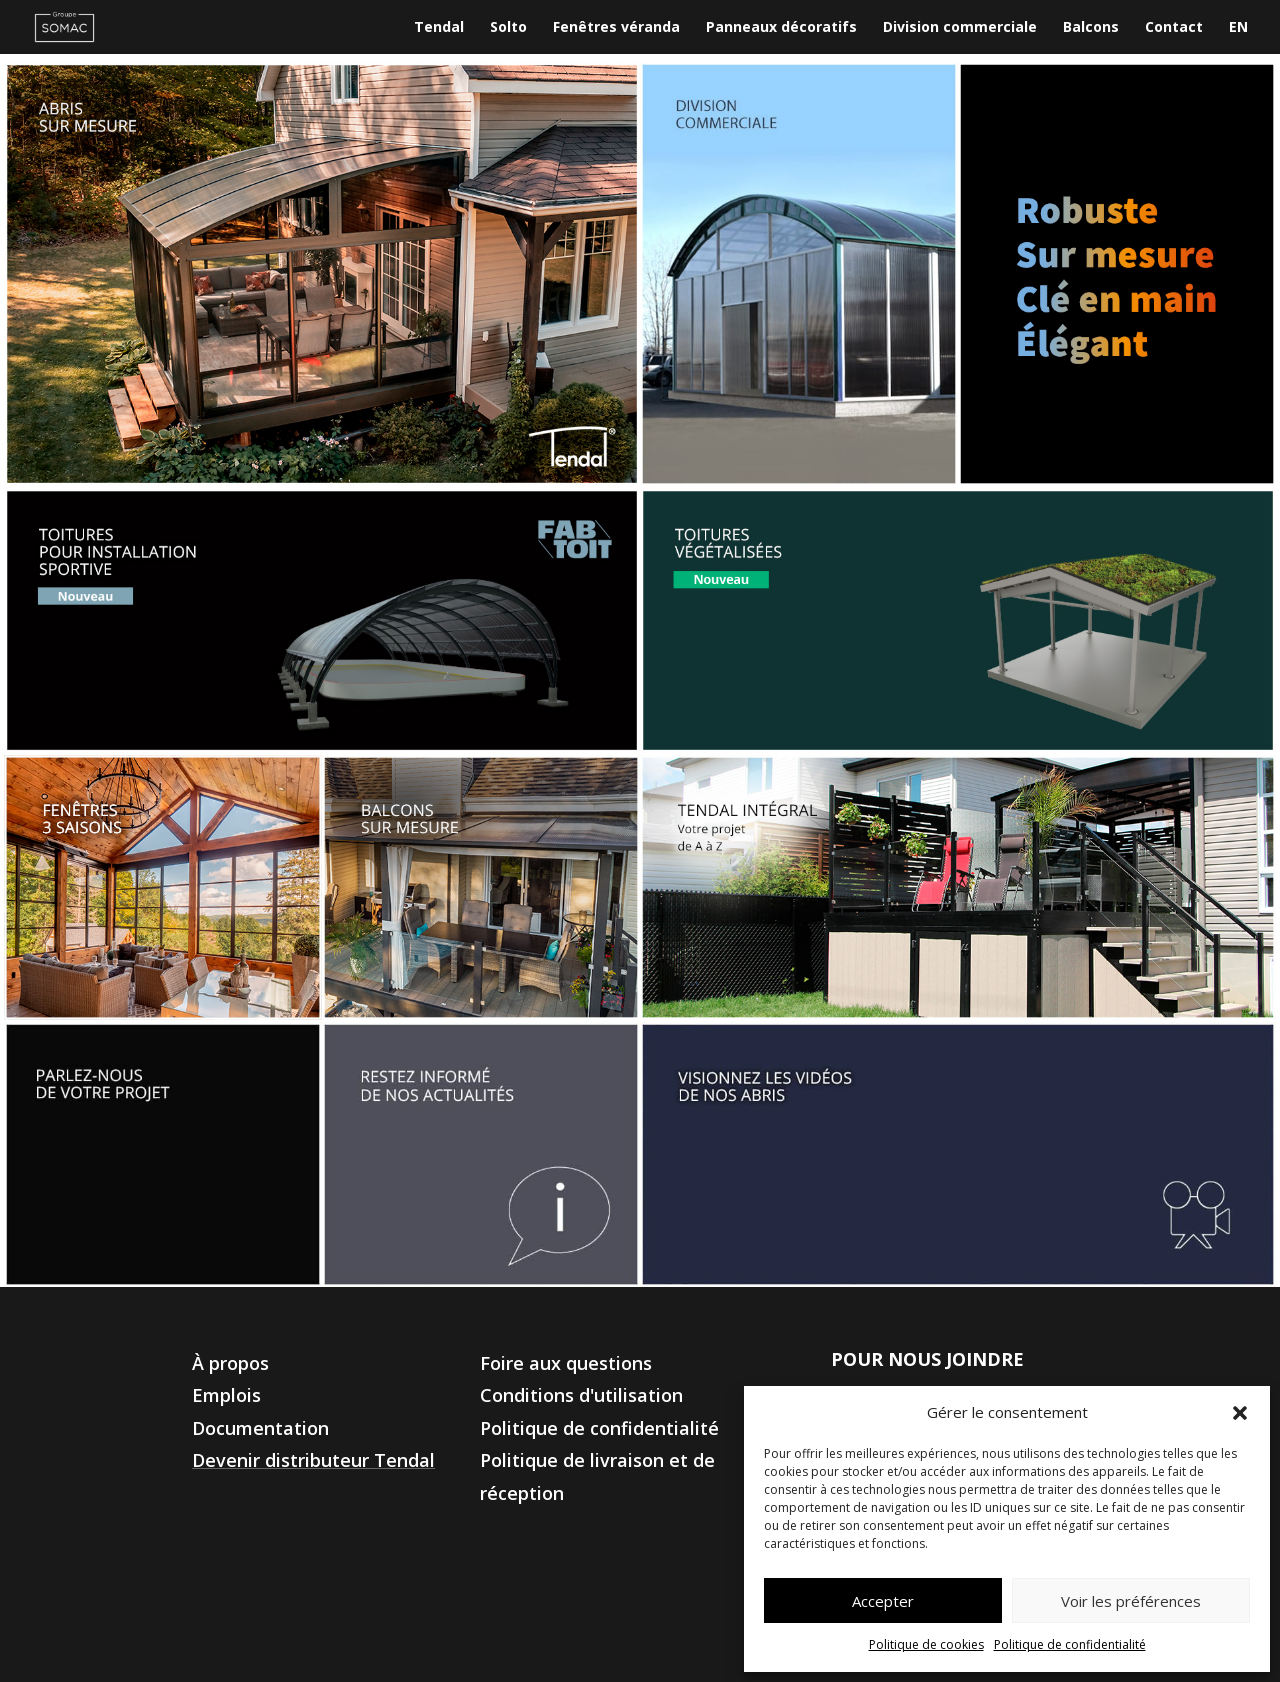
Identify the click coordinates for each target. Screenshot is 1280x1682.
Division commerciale (960, 28)
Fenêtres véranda (616, 28)
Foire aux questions (566, 1363)
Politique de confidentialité (1070, 1644)
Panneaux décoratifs (781, 28)
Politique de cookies (926, 1644)
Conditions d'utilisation (581, 1395)
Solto (508, 28)
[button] (1240, 1413)
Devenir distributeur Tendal (313, 1460)
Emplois (226, 1395)
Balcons (1091, 28)
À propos (230, 1363)
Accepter (883, 1601)
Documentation (260, 1428)
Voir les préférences (1131, 1601)
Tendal (439, 28)
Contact (1174, 28)
